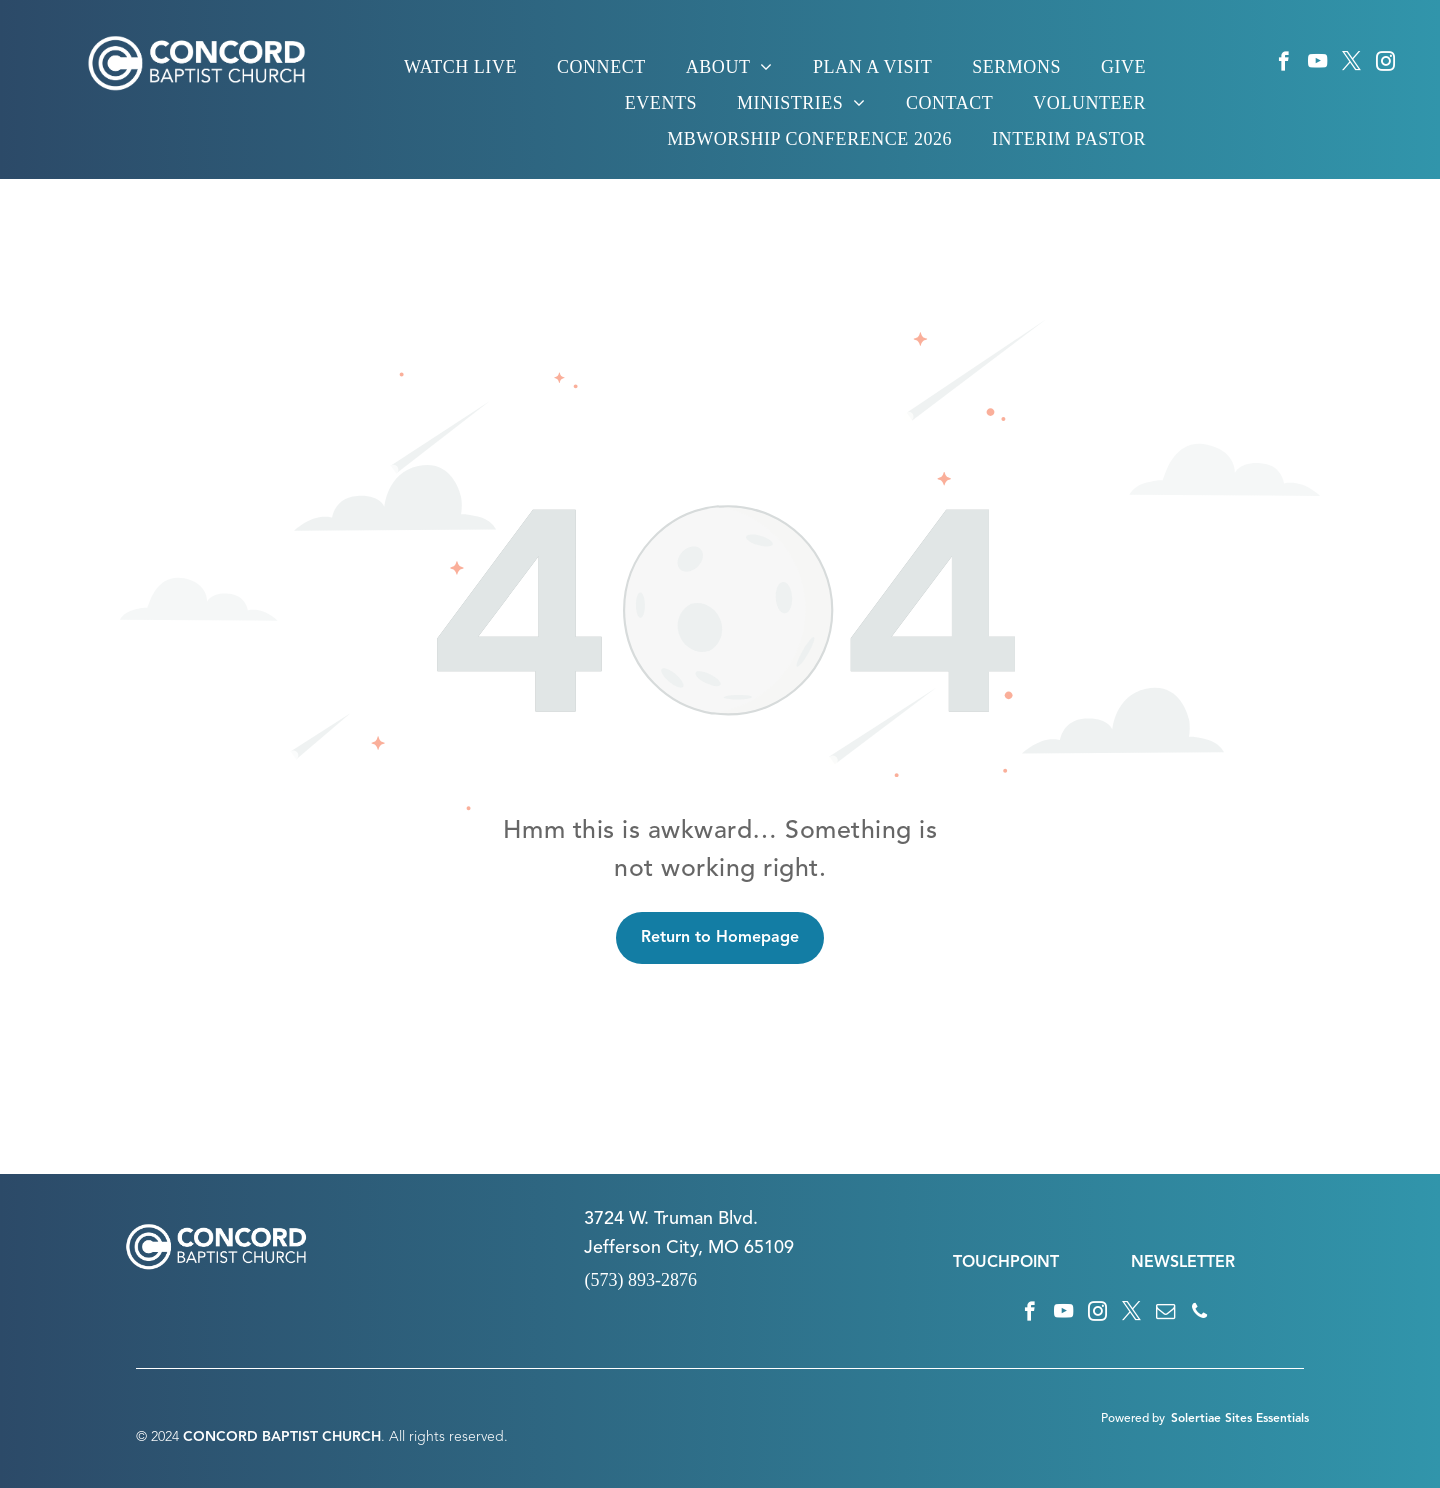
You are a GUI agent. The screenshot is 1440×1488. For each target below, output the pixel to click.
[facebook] (1283, 64)
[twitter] (1351, 64)
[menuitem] (460, 67)
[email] (1165, 1314)
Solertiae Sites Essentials (1240, 1419)
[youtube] (1317, 64)
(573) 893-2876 (640, 1280)
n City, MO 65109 (722, 1248)
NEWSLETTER (1183, 1263)
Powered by (1133, 1419)
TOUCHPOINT (1006, 1263)
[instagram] (1385, 64)
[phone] (1199, 1314)
